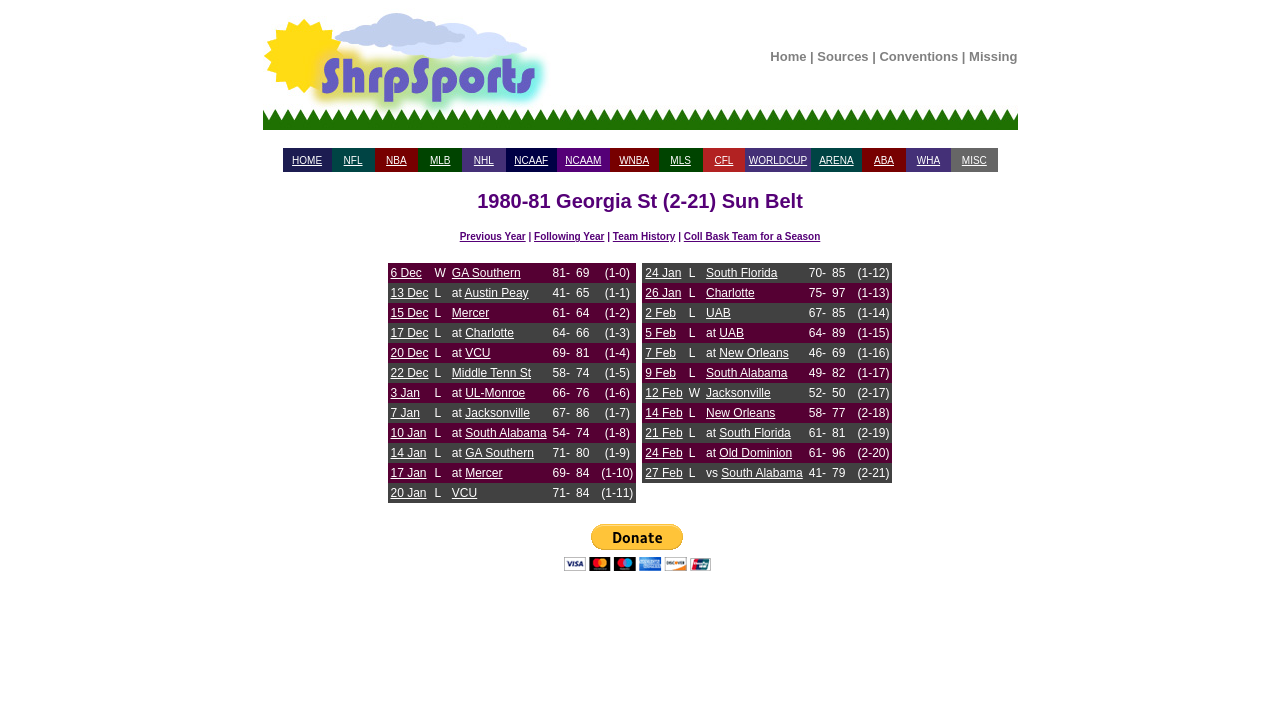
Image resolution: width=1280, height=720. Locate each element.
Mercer (470, 313)
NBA (396, 160)
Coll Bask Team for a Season (752, 236)
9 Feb (660, 373)
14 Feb (663, 413)
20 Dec (410, 353)
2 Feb (660, 313)
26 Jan (663, 293)
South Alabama (505, 433)
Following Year (569, 236)
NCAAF (531, 160)
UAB (718, 313)
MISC (974, 160)
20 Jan (409, 493)
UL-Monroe (495, 393)
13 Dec (410, 293)
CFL (723, 160)
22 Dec (410, 373)
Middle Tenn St (491, 373)
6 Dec (406, 273)
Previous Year (493, 236)
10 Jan (409, 433)
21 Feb (663, 433)
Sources (842, 56)
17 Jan (409, 473)
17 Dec (410, 333)
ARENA (836, 160)
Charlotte (489, 333)
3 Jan (405, 393)
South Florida (741, 273)
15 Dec (410, 313)
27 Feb (663, 473)
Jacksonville (497, 413)
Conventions (918, 56)
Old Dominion (755, 453)
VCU (477, 353)
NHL (484, 160)
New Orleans (753, 353)
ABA (884, 160)
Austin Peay (497, 293)
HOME (307, 160)
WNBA (634, 160)
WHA (928, 160)
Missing (993, 56)
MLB (440, 160)
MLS (680, 160)
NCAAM (583, 160)
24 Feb (663, 453)
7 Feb (660, 353)
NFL (353, 160)
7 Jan (405, 413)
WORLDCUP (778, 160)
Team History (644, 236)
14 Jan (409, 453)
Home (788, 56)
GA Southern (486, 273)
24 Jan (663, 273)
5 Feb (660, 333)
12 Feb (663, 393)
